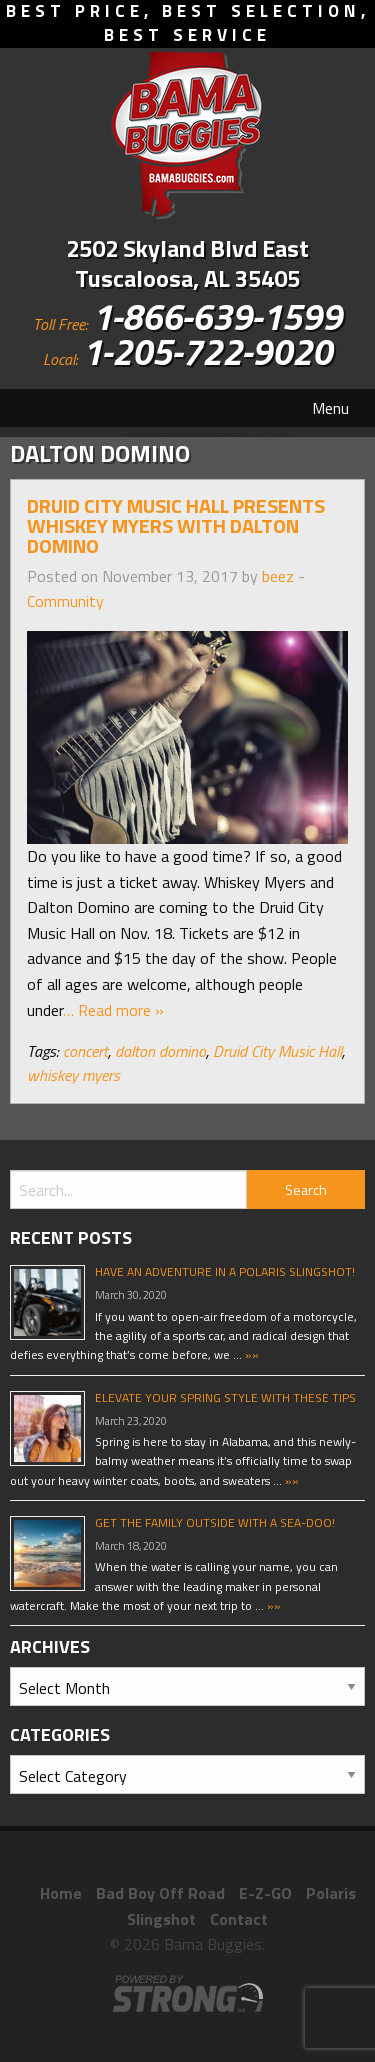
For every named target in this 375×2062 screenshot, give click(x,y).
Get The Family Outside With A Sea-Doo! (215, 1522)
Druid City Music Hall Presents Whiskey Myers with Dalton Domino (176, 525)
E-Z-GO (265, 1893)
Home (61, 1893)
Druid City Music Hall (277, 1051)
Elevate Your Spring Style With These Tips (225, 1397)
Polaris (331, 1893)
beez (278, 576)
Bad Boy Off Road (160, 1893)
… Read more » (113, 1010)
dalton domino (160, 1051)
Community (65, 601)
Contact (239, 1919)
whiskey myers (73, 1075)
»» (250, 1354)
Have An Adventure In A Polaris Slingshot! (225, 1271)
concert (85, 1051)
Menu (330, 408)
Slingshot (161, 1919)
